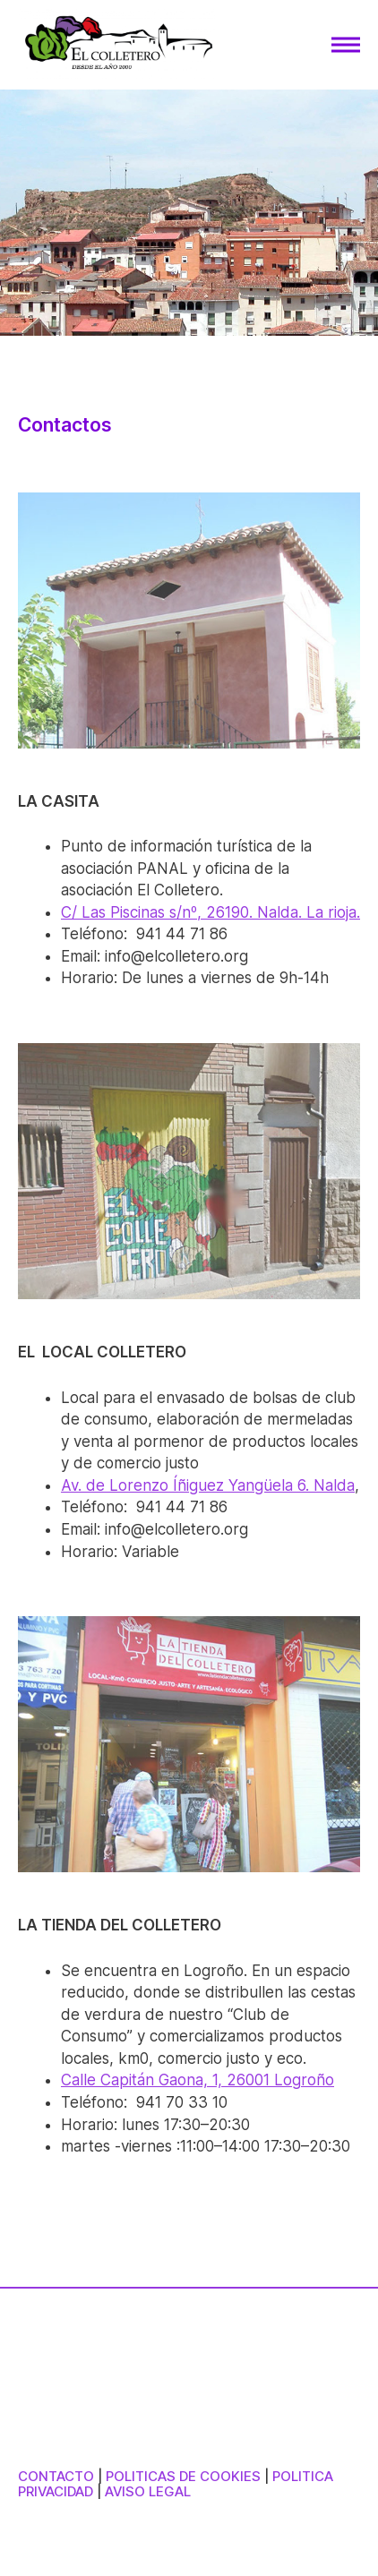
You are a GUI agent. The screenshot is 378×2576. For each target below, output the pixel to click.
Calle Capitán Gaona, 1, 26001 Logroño (197, 2080)
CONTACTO (56, 2476)
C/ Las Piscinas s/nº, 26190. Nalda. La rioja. (210, 912)
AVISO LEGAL (148, 2491)
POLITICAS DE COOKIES (183, 2476)
